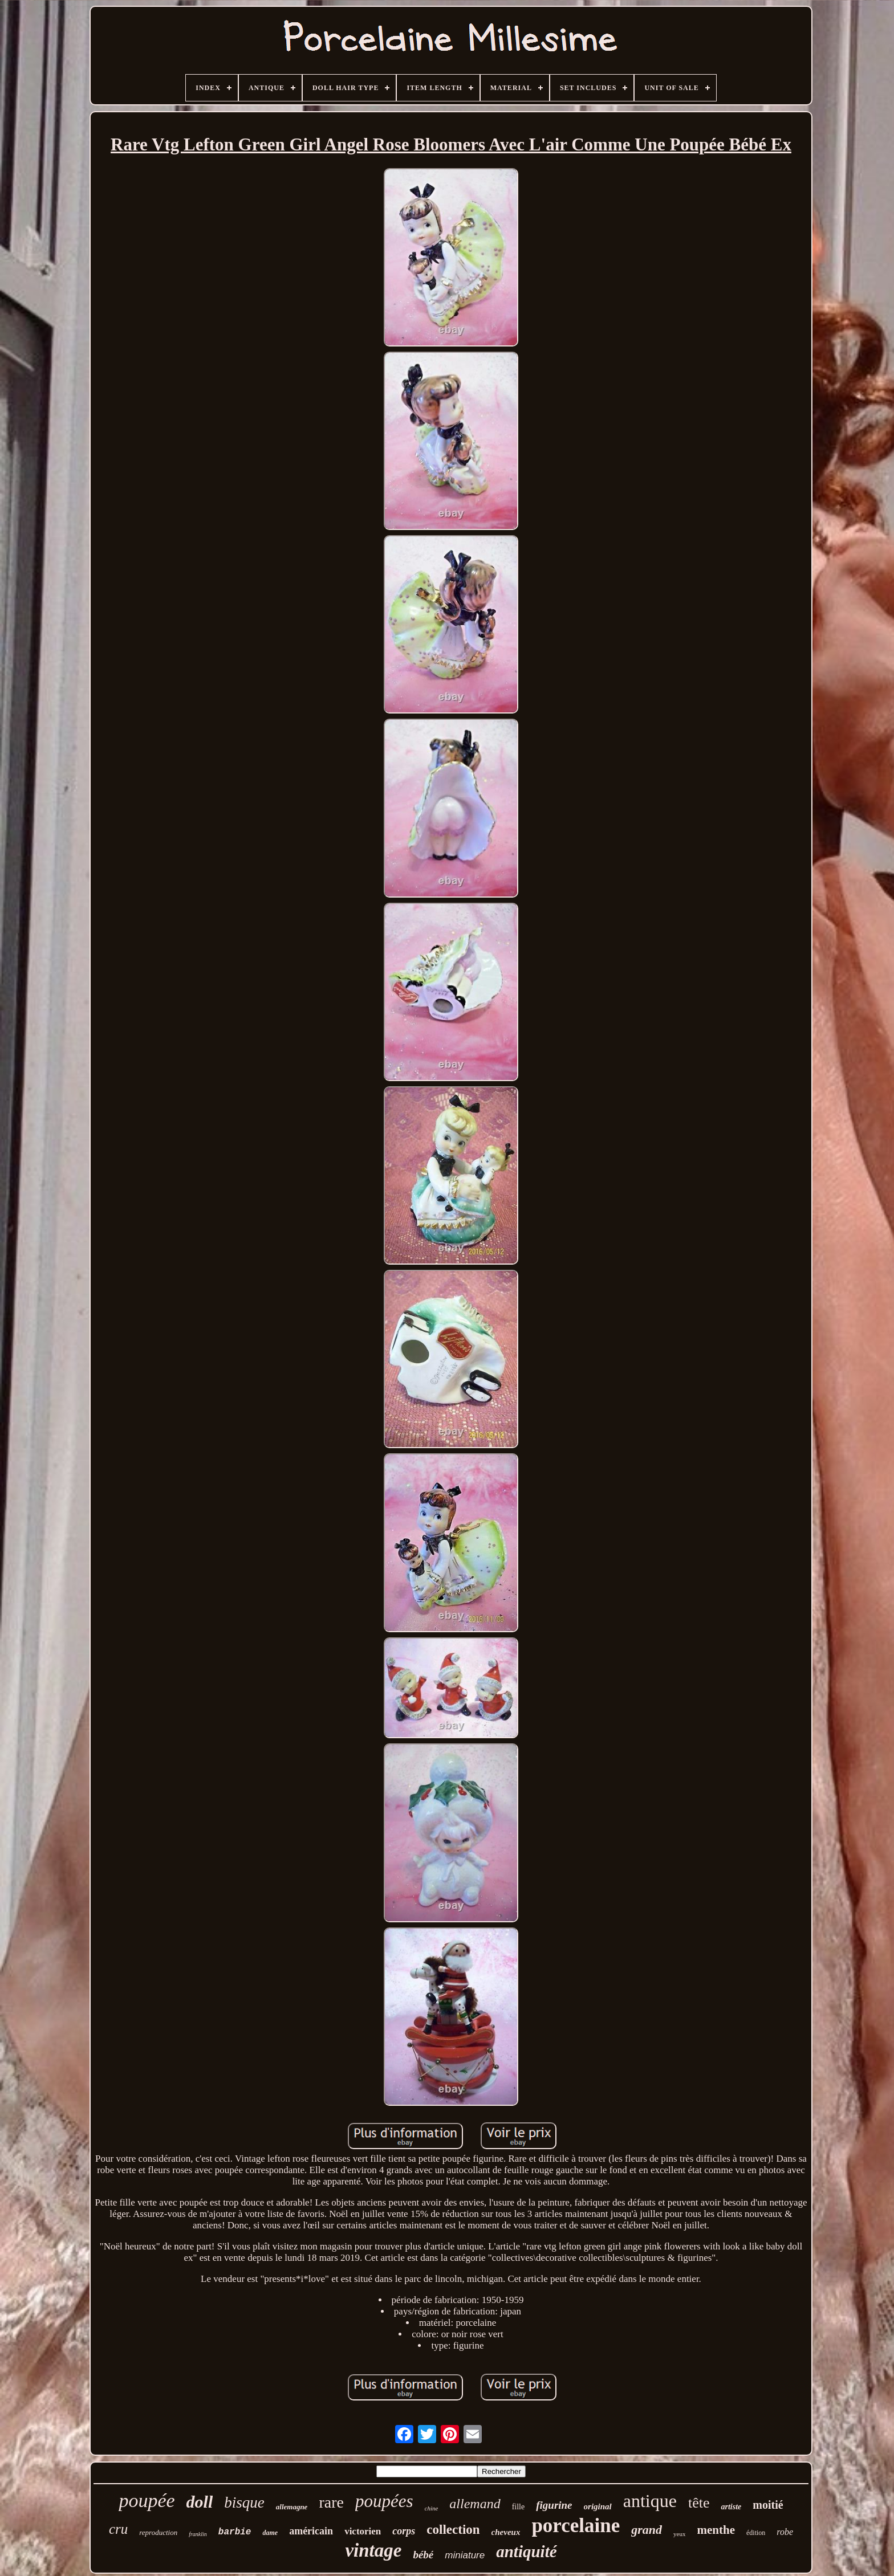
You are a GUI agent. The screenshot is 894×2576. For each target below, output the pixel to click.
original (598, 2506)
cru (118, 2529)
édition (755, 2533)
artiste (731, 2506)
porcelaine (575, 2525)
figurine (554, 2505)
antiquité (526, 2551)
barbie (234, 2532)
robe (785, 2532)
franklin (198, 2534)
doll (199, 2501)
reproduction (158, 2532)
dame (270, 2533)
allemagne (292, 2506)
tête (699, 2503)
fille (518, 2506)
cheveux (506, 2532)
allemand (474, 2503)
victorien (362, 2531)
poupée (146, 2500)
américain (311, 2531)
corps (403, 2531)
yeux (679, 2533)
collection (452, 2529)
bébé (423, 2555)
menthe (716, 2530)
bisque (244, 2502)
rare (331, 2502)
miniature (465, 2555)
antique (650, 2501)
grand (646, 2529)
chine (431, 2508)
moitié (768, 2504)
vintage (373, 2550)
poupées (384, 2501)
